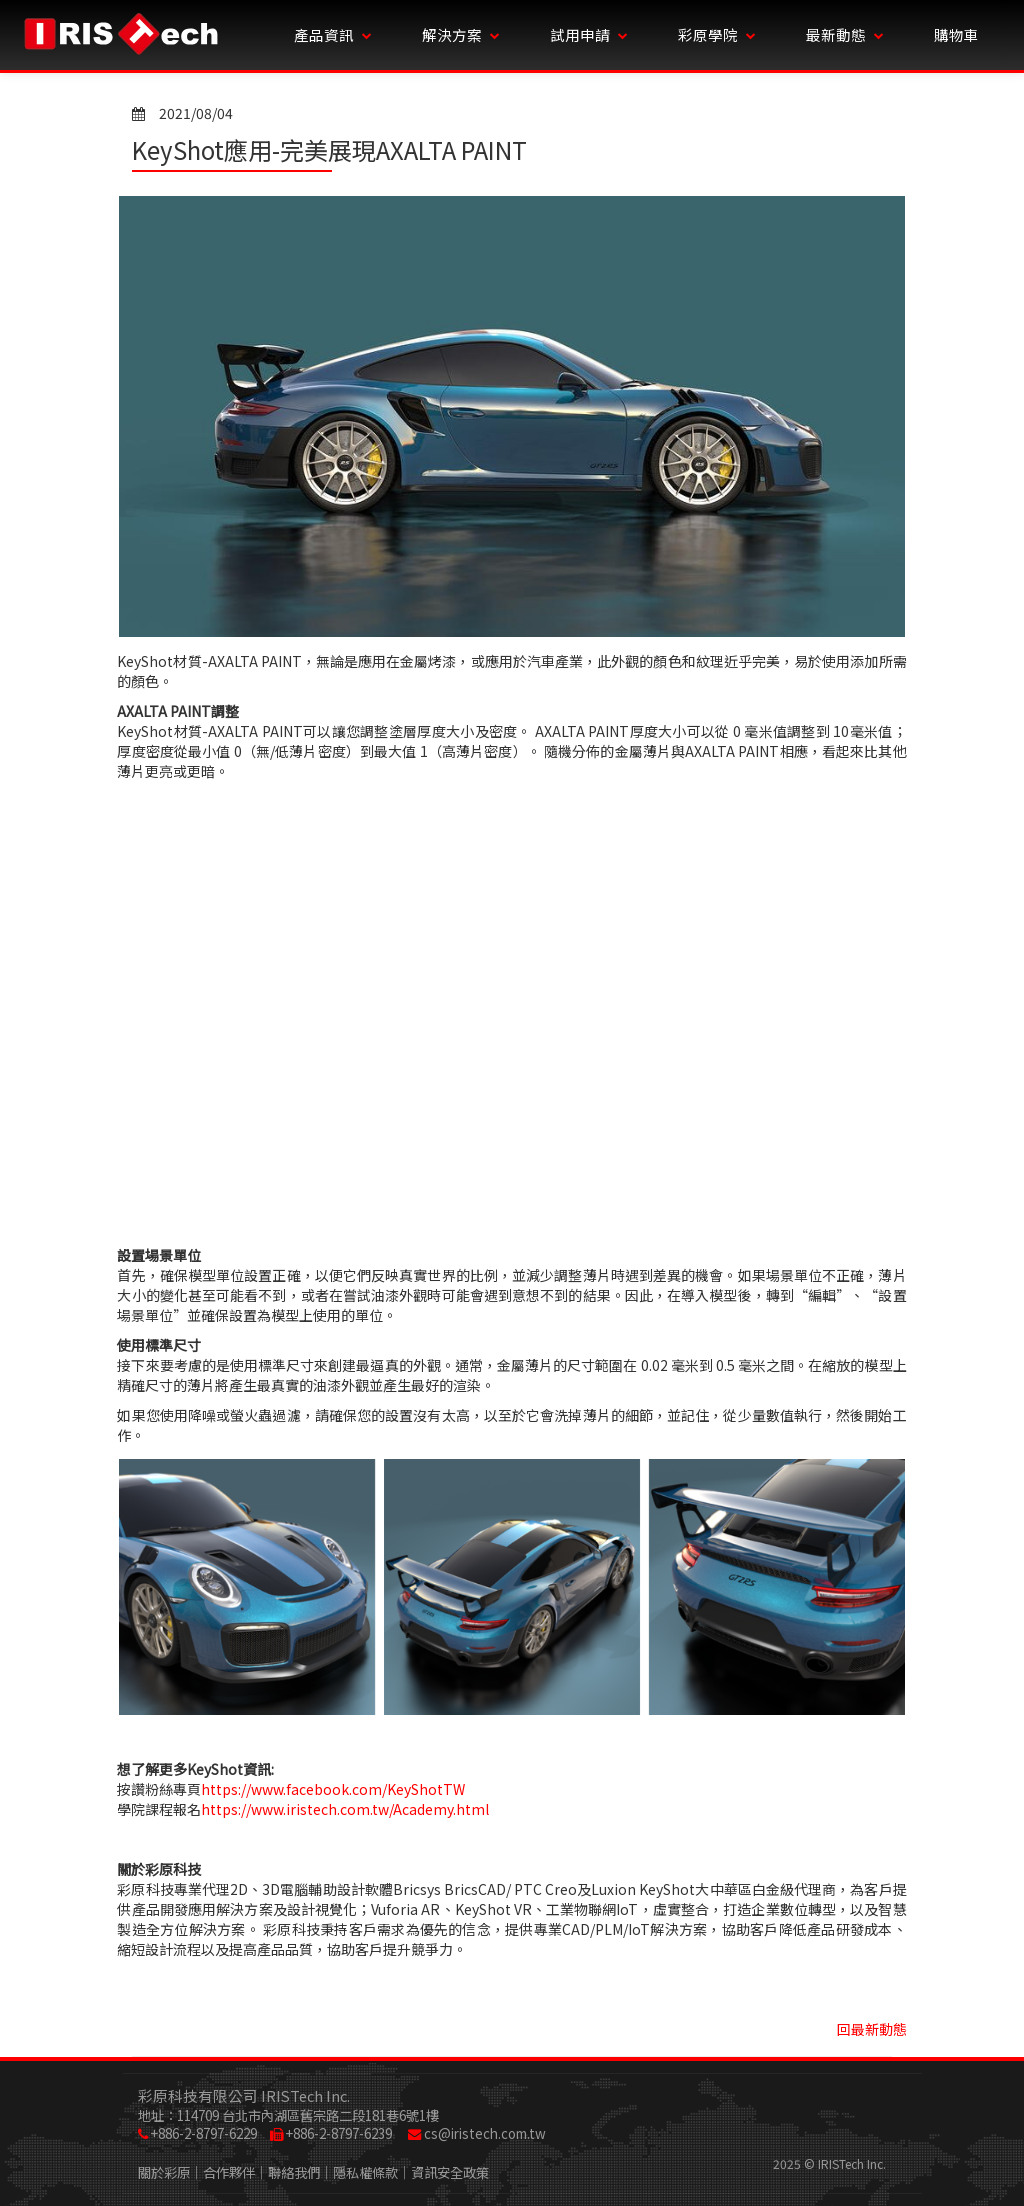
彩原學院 (717, 34)
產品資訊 (333, 34)
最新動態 (845, 34)
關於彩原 (164, 2172)
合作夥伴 (229, 2172)
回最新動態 (872, 2029)
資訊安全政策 (450, 2172)
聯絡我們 (294, 2172)
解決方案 (461, 34)
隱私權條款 (365, 2172)
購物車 (956, 34)
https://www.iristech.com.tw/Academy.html (345, 1809)
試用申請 (589, 34)
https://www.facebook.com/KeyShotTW (333, 1789)
